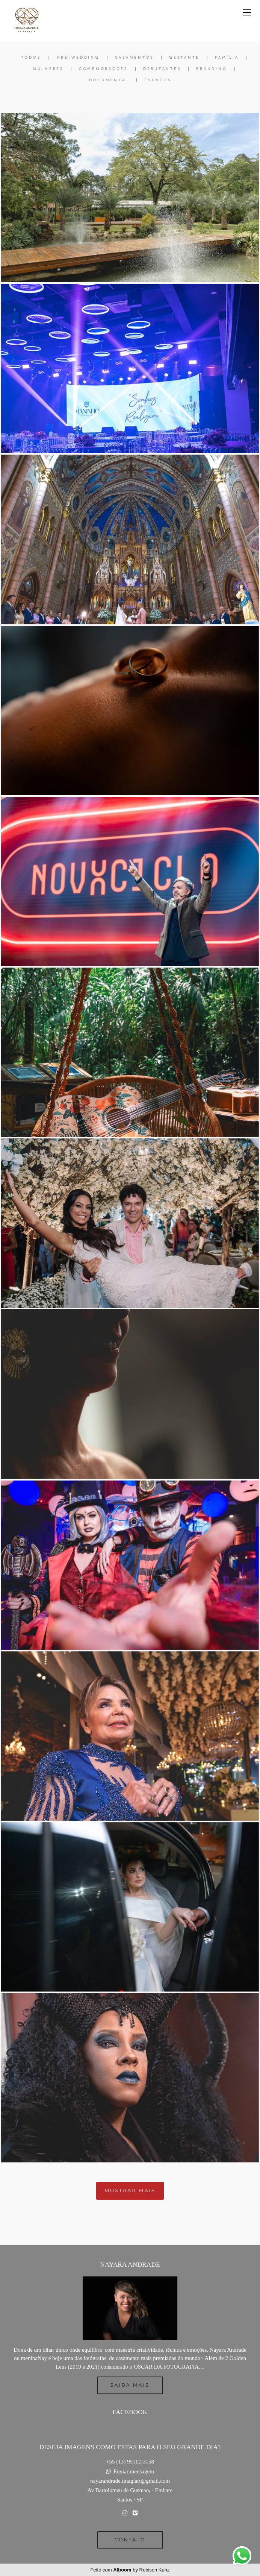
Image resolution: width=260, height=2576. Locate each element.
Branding (211, 69)
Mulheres (48, 69)
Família (227, 57)
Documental (109, 80)
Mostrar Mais (130, 2190)
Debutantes (162, 69)
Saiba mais (130, 2385)
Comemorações (103, 69)
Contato (130, 2540)
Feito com (130, 2570)
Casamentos (134, 57)
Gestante (184, 57)
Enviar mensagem (133, 2471)
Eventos (157, 80)
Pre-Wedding (78, 57)
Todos (31, 57)
